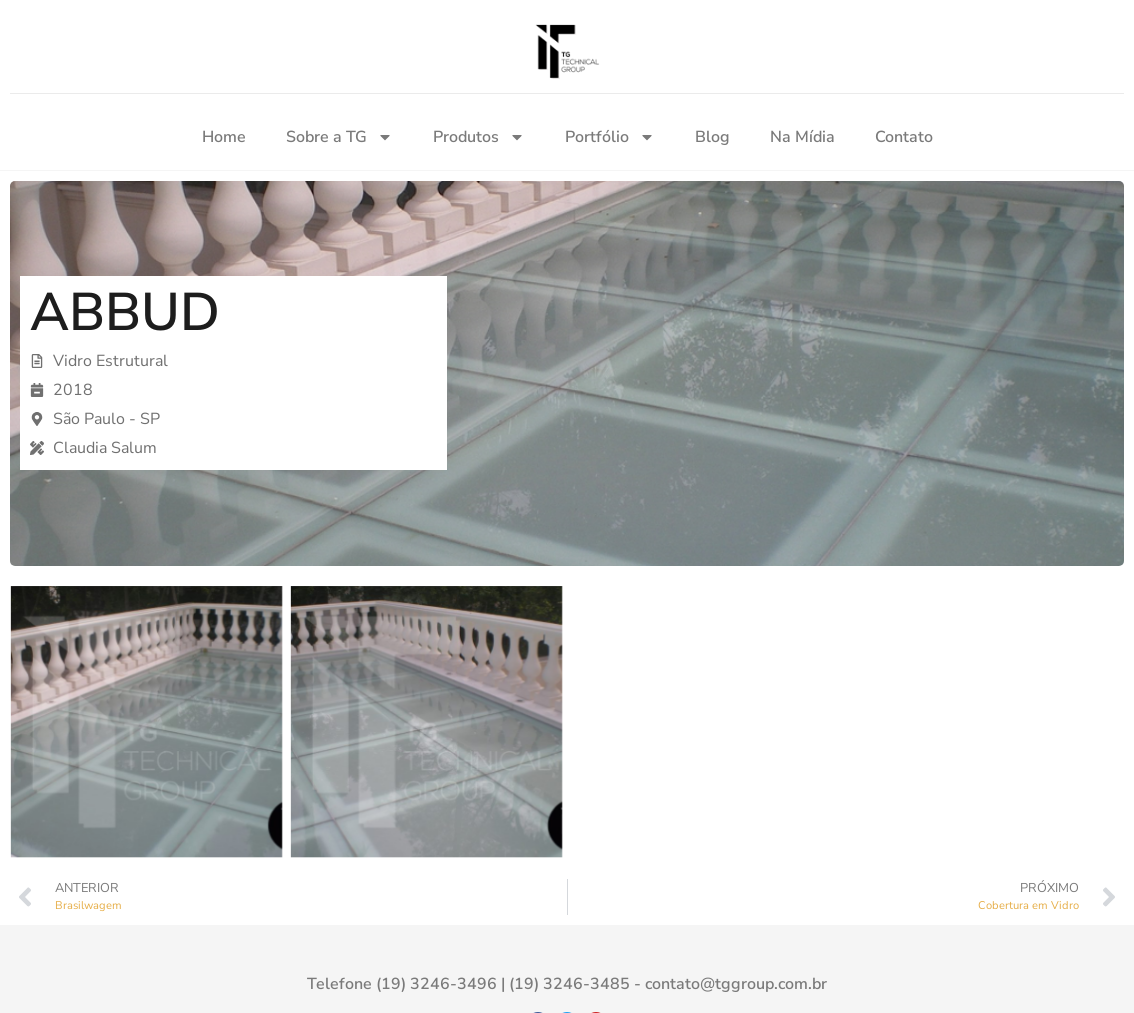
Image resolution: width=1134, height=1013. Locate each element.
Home (224, 137)
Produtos (479, 137)
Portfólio (610, 137)
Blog (712, 137)
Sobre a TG (339, 137)
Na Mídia (802, 137)
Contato (904, 137)
